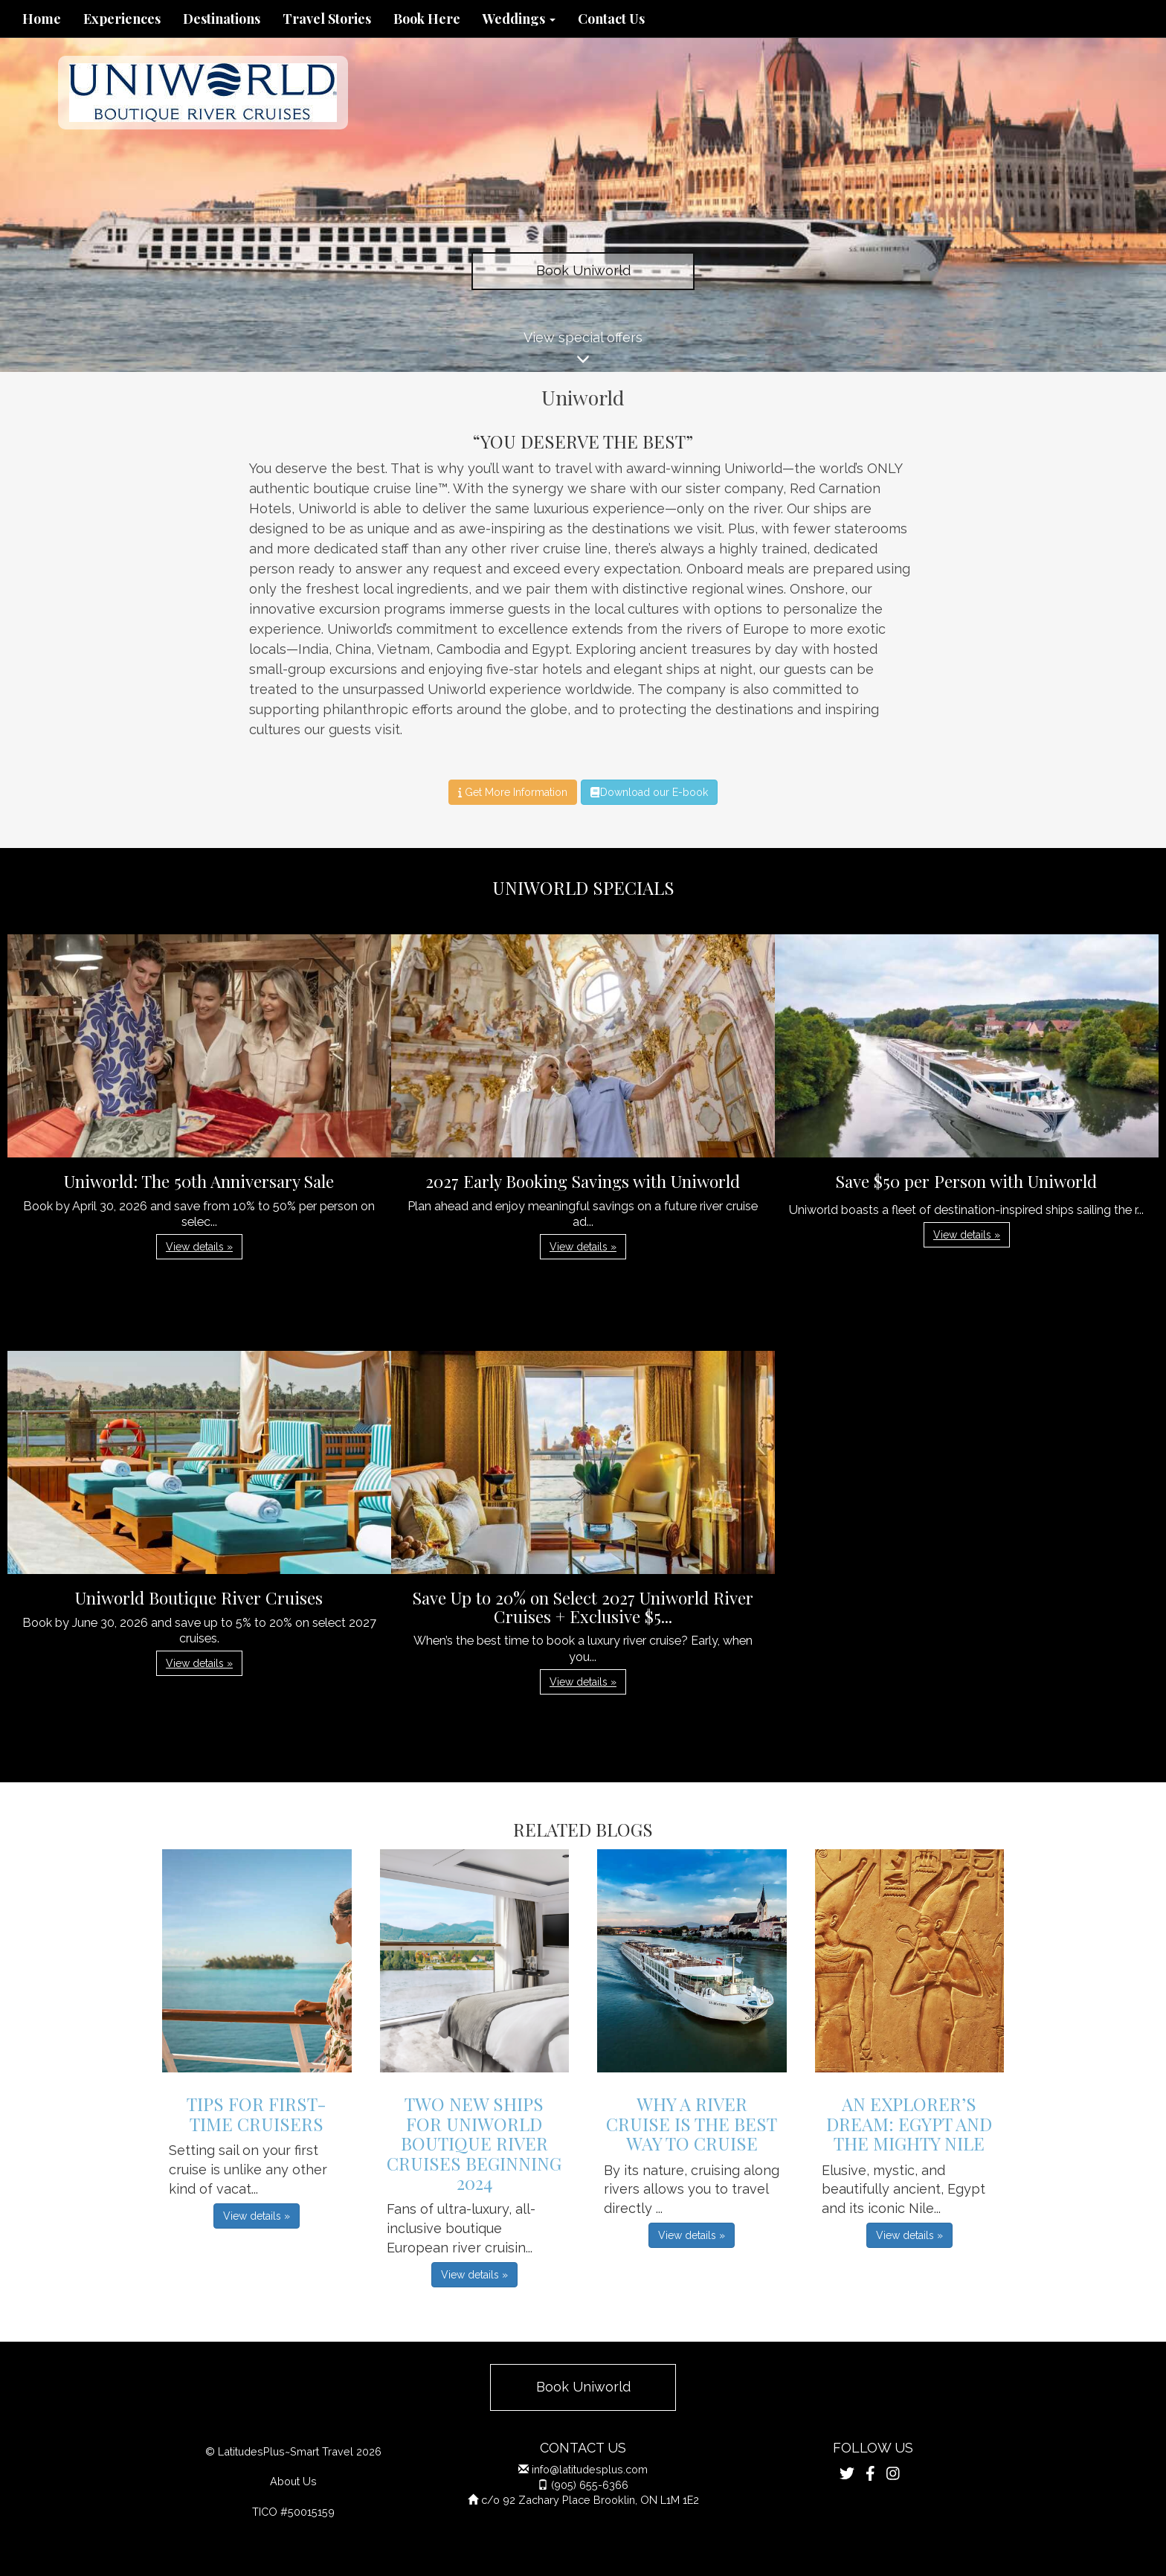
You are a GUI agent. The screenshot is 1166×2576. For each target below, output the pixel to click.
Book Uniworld (583, 270)
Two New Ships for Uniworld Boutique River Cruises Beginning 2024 (474, 2143)
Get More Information (512, 792)
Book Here (426, 19)
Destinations (221, 19)
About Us (293, 2481)
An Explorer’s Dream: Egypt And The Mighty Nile (909, 2123)
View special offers (583, 351)
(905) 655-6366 (589, 2485)
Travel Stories (327, 19)
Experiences (122, 19)
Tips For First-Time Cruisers (256, 2113)
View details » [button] (199, 1247)
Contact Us (611, 19)
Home (41, 19)
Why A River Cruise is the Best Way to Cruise (691, 2123)
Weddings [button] (519, 19)
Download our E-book (648, 792)
